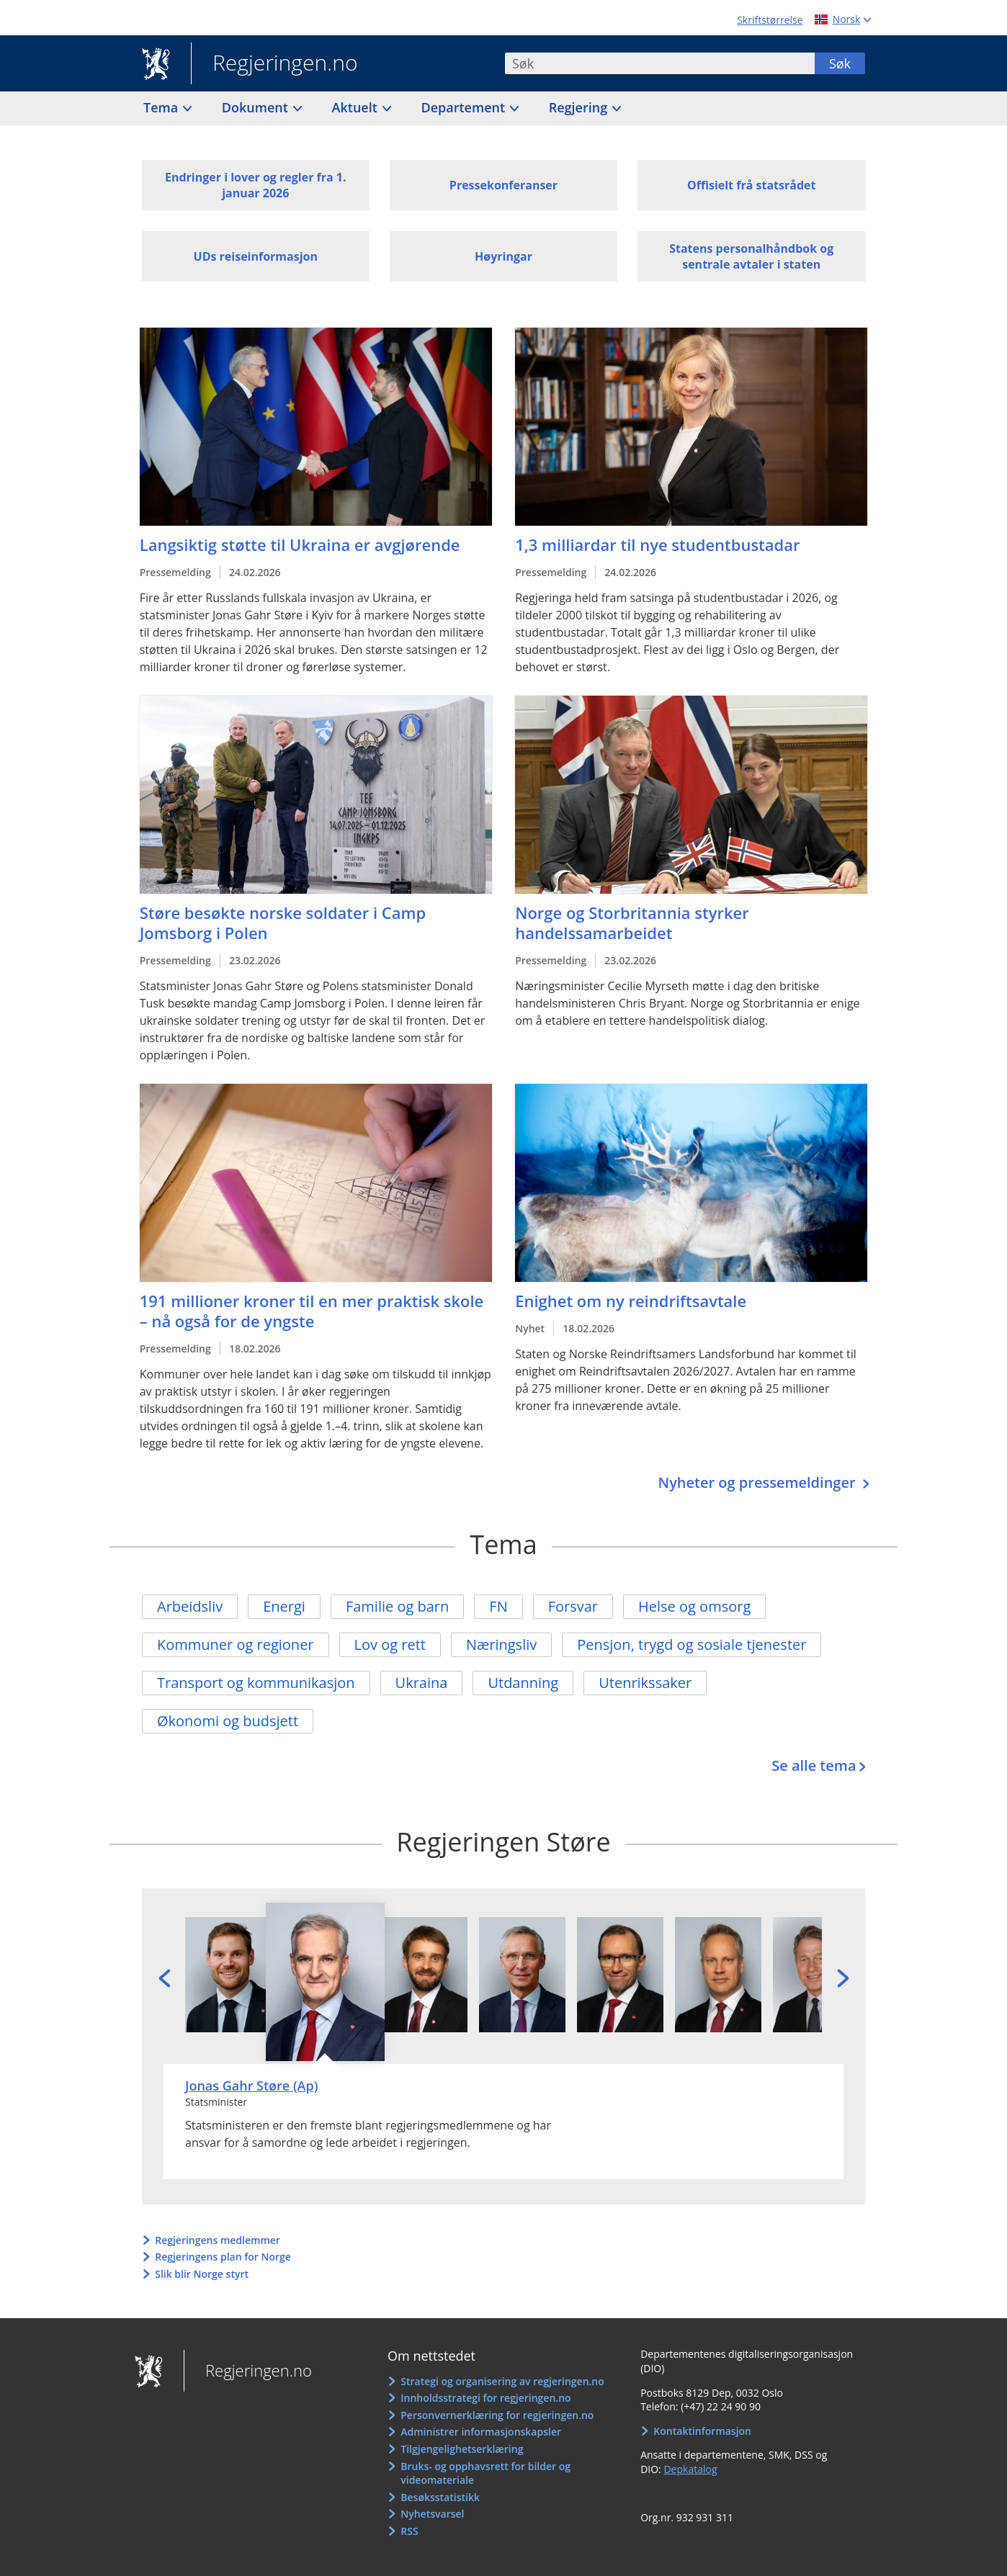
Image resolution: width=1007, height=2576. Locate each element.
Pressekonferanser (503, 185)
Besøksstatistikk (440, 2497)
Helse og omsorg (694, 1606)
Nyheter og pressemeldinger (758, 1482)
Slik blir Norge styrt (202, 2274)
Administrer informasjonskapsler (480, 2431)
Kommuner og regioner (235, 1644)
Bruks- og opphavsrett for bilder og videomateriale (485, 2473)
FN (498, 1606)
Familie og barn (397, 1606)
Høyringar (503, 256)
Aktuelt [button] (356, 107)
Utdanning (523, 1682)
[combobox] (660, 63)
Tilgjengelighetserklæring (461, 2449)
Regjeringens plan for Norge (223, 2256)
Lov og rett (390, 1644)
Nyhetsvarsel (432, 2514)
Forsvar (573, 1606)
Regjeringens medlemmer (217, 2240)
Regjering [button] (580, 107)
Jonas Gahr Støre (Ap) (251, 2085)
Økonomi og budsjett (227, 1721)
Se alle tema (813, 1765)
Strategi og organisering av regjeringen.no (502, 2381)
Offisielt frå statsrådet (751, 185)
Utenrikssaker (645, 1682)
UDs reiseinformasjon (256, 256)
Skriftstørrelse (769, 20)
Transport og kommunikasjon (256, 1682)
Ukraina (421, 1682)
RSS (409, 2531)
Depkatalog (690, 2469)
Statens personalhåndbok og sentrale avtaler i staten (751, 256)
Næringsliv (501, 1644)
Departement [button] (465, 107)
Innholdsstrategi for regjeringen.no (485, 2398)
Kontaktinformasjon (702, 2431)
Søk (840, 63)
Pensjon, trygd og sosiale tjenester (691, 1644)
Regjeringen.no (274, 64)
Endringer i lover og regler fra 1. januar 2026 (255, 185)
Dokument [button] (257, 107)
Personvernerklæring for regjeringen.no (497, 2415)
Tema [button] (162, 107)
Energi (284, 1606)
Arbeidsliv (190, 1606)
